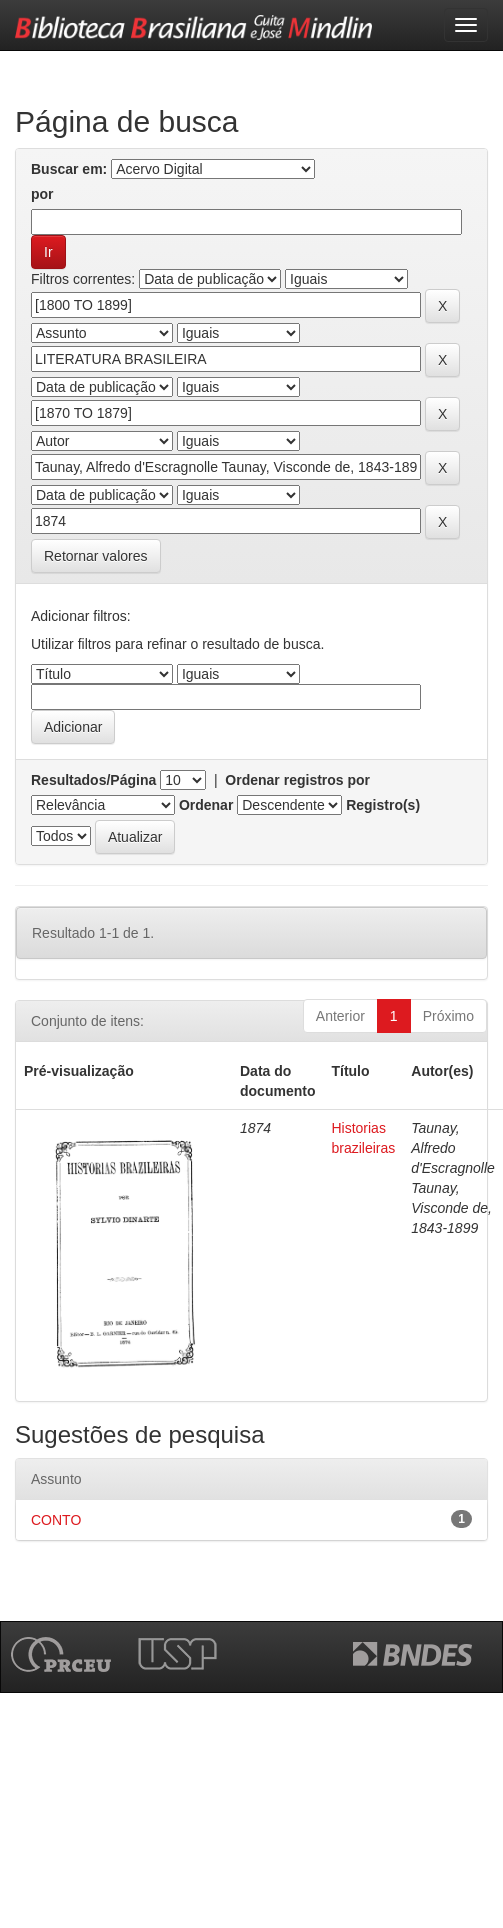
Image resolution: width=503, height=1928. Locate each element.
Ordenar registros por (297, 780)
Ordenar (206, 805)
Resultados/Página (93, 780)
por (42, 194)
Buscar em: (69, 169)
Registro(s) (383, 805)
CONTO (56, 1520)
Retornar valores (96, 556)
